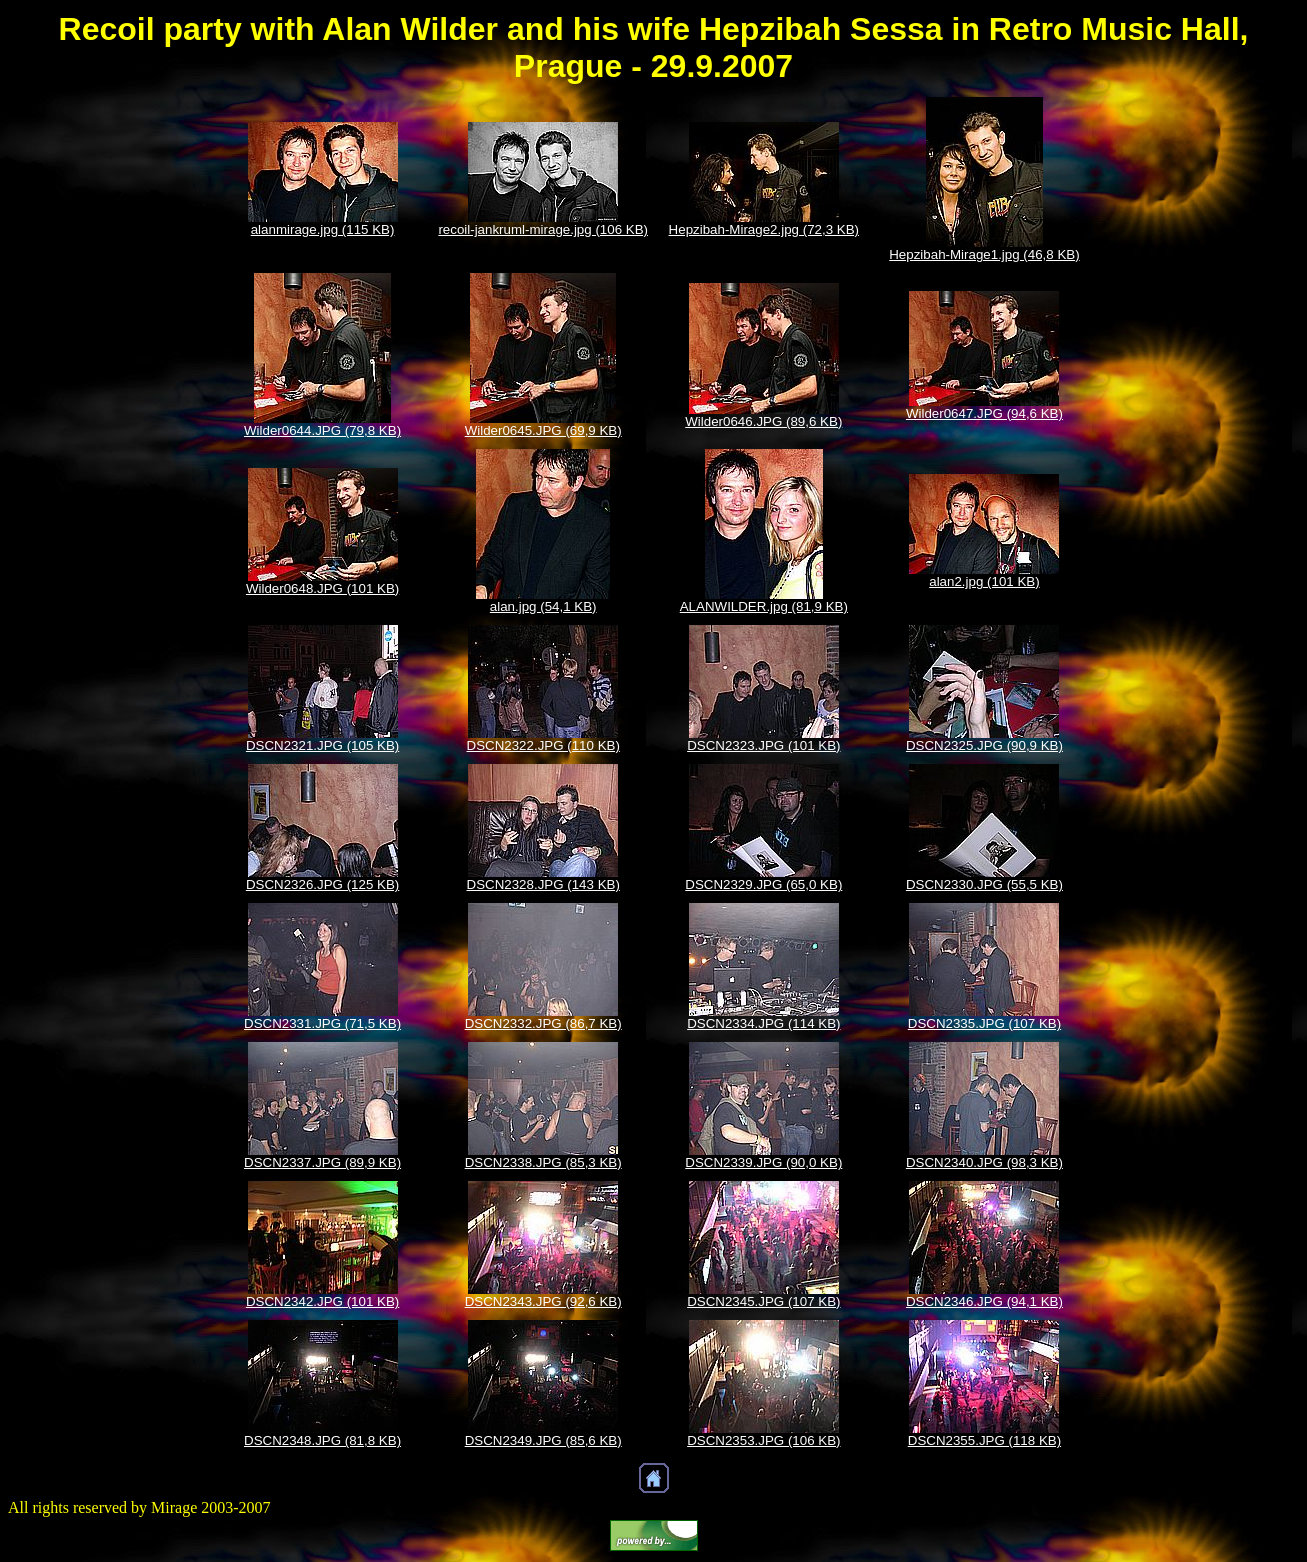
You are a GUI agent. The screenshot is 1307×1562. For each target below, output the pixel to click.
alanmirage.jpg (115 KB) (323, 229)
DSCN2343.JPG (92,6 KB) (543, 1301)
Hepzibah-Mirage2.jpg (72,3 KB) (764, 229)
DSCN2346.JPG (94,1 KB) (984, 1301)
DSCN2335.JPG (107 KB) (984, 1023)
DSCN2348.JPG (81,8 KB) (322, 1440)
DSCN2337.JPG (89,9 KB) (322, 1162)
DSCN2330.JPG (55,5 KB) (984, 884)
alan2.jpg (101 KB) (984, 581)
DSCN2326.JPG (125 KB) (322, 884)
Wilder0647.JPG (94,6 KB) (984, 413)
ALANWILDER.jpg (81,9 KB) (764, 606)
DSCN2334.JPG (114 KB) (763, 1023)
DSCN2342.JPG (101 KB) (322, 1301)
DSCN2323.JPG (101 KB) (763, 745)
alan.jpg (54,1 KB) (543, 606)
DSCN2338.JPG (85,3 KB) (543, 1162)
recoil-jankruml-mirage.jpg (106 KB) (543, 229)
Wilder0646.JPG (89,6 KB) (763, 421)
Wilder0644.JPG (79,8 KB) (322, 430)
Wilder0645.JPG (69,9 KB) (543, 430)
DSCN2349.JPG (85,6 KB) (543, 1440)
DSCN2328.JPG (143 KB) (543, 884)
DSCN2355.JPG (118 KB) (984, 1440)
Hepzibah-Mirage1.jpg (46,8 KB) (984, 254)
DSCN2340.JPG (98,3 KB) (984, 1162)
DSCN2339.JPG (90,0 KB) (763, 1162)
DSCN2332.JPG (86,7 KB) (543, 1023)
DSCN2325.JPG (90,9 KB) (984, 745)
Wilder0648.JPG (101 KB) (322, 588)
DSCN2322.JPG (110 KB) (543, 745)
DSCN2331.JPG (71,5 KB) (322, 1023)
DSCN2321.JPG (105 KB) (322, 745)
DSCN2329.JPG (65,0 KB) (763, 884)
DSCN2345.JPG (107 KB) (763, 1301)
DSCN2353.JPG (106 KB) (763, 1440)
